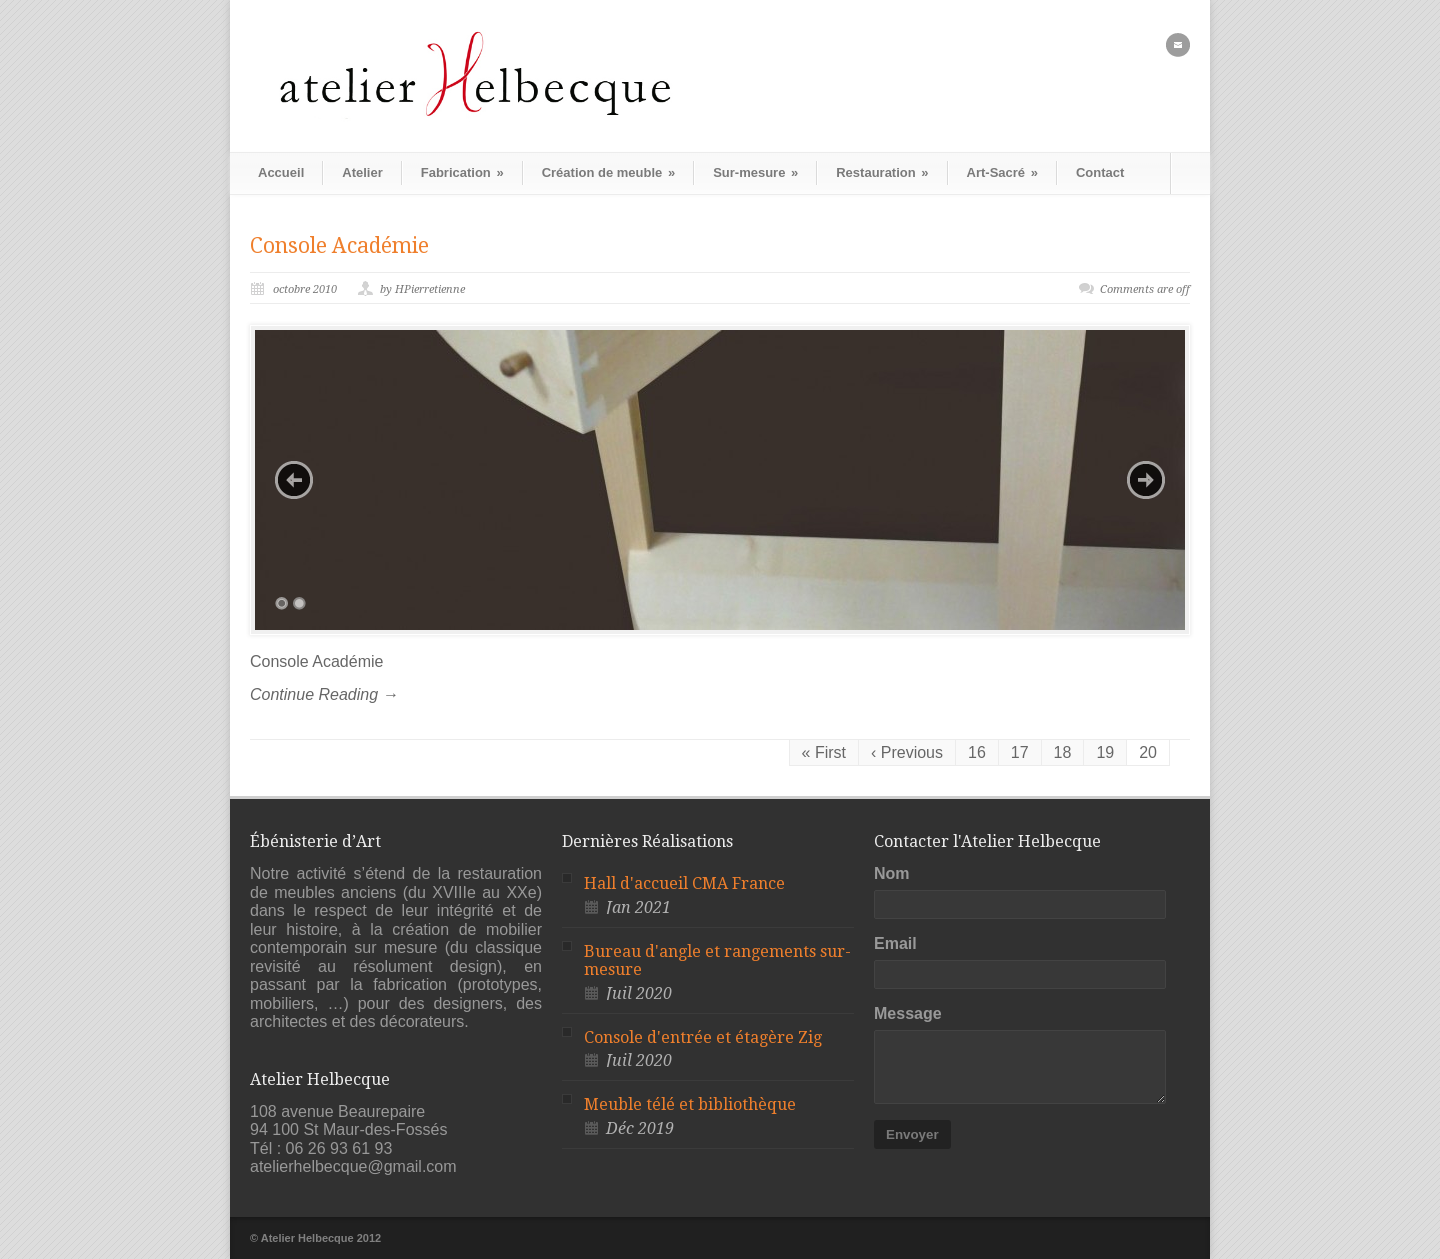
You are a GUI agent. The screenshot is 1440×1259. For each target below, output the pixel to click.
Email (895, 943)
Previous (294, 480)
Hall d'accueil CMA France (684, 883)
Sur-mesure (755, 172)
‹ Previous (907, 752)
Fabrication (462, 172)
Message (908, 1013)
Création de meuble (608, 172)
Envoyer (912, 1134)
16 (977, 752)
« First (824, 752)
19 (1105, 752)
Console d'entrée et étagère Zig (703, 1037)
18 (1063, 752)
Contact (1100, 172)
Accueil (281, 172)
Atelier (362, 172)
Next (1146, 480)
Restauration (882, 172)
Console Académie (339, 245)
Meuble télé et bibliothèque (690, 1104)
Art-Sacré (1002, 172)
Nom (892, 873)
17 (1020, 752)
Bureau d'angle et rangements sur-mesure (717, 961)
